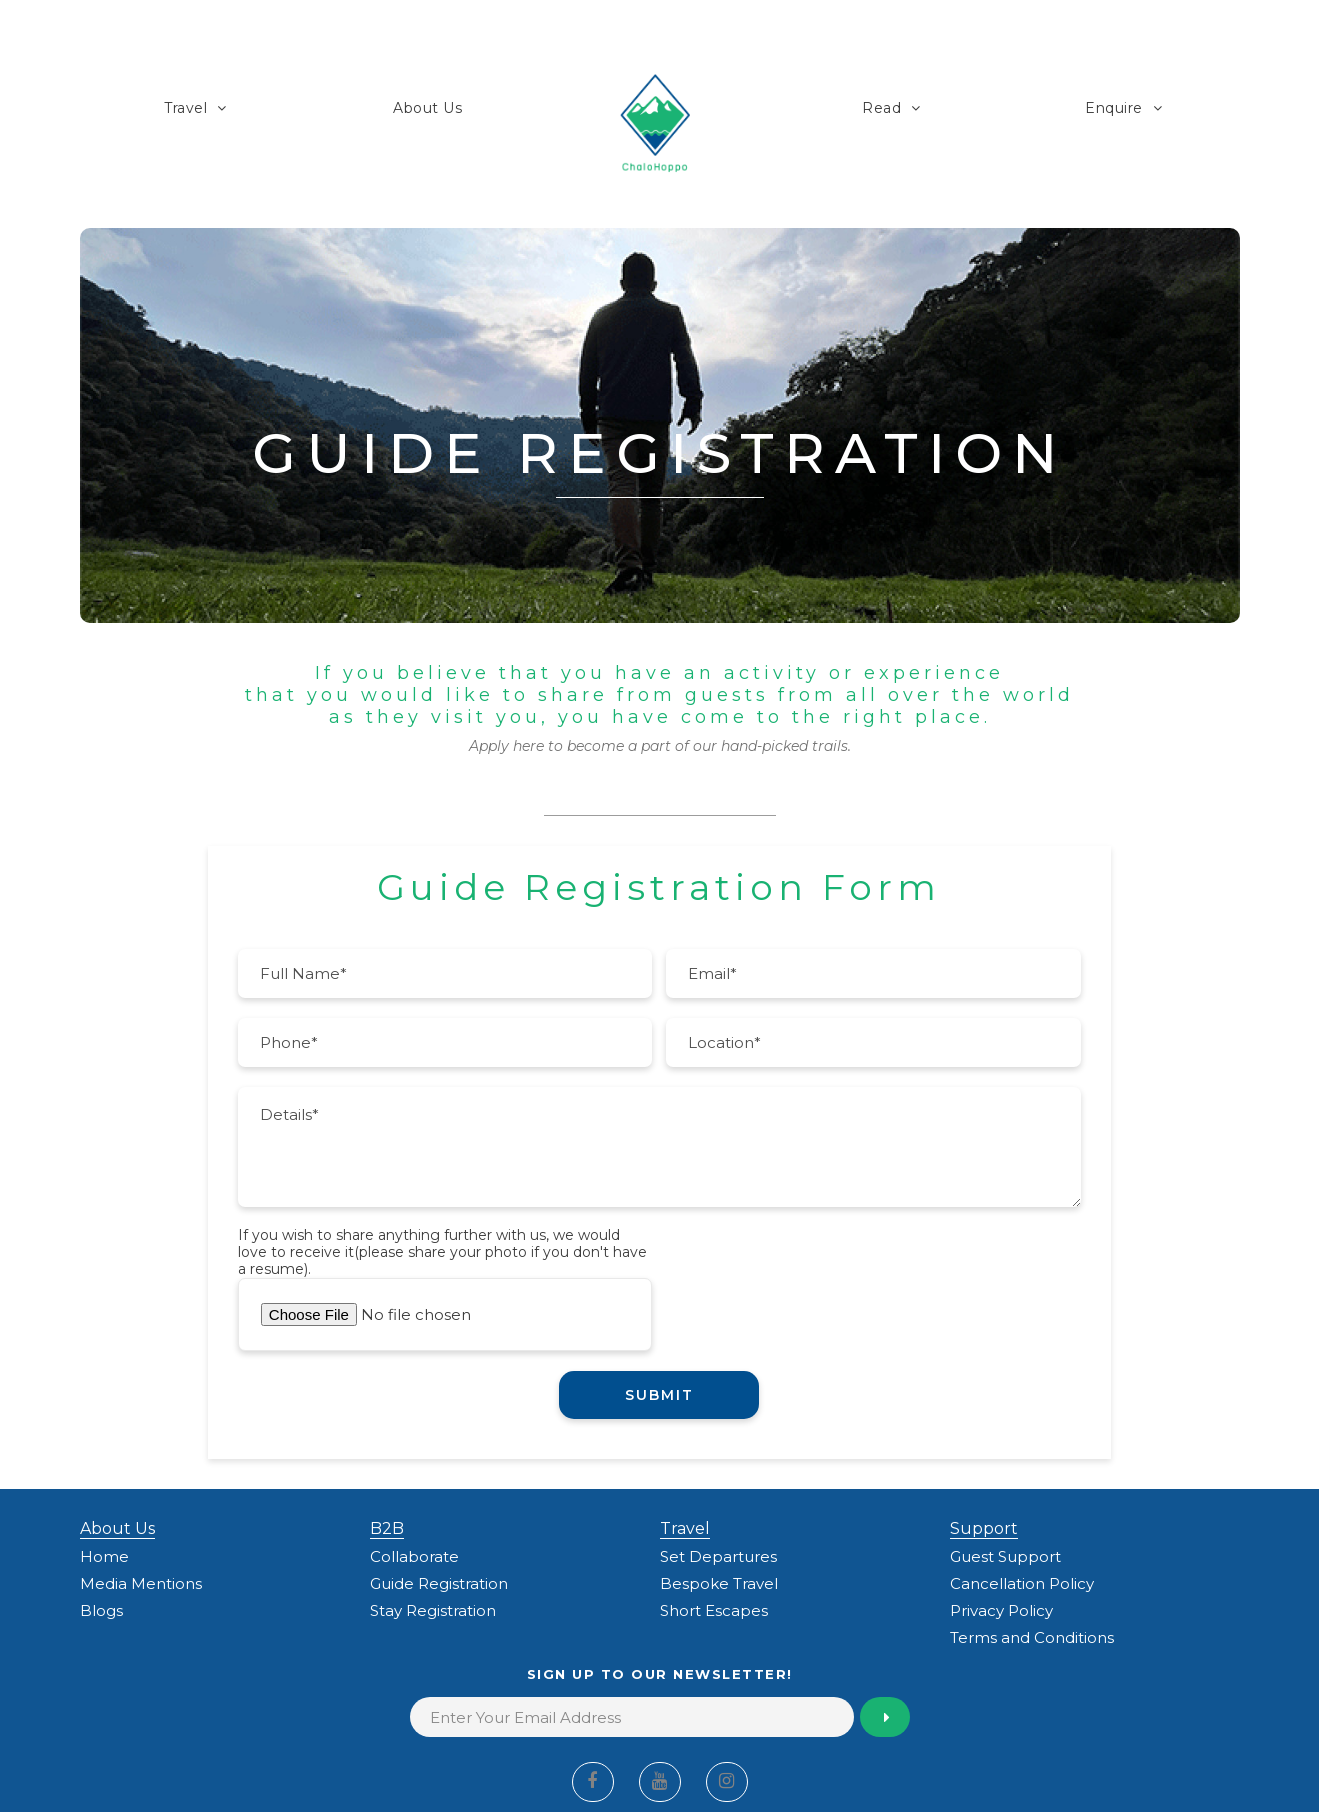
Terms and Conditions (1032, 1637)
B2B (387, 1528)
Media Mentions (141, 1583)
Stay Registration (433, 1610)
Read (881, 108)
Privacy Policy (1001, 1610)
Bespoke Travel (719, 1583)
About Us (427, 108)
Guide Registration (439, 1583)
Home (104, 1556)
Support (984, 1528)
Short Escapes (714, 1610)
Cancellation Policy (1022, 1583)
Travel (185, 108)
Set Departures (718, 1556)
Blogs (101, 1610)
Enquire (1114, 108)
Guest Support (1005, 1556)
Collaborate (414, 1556)
